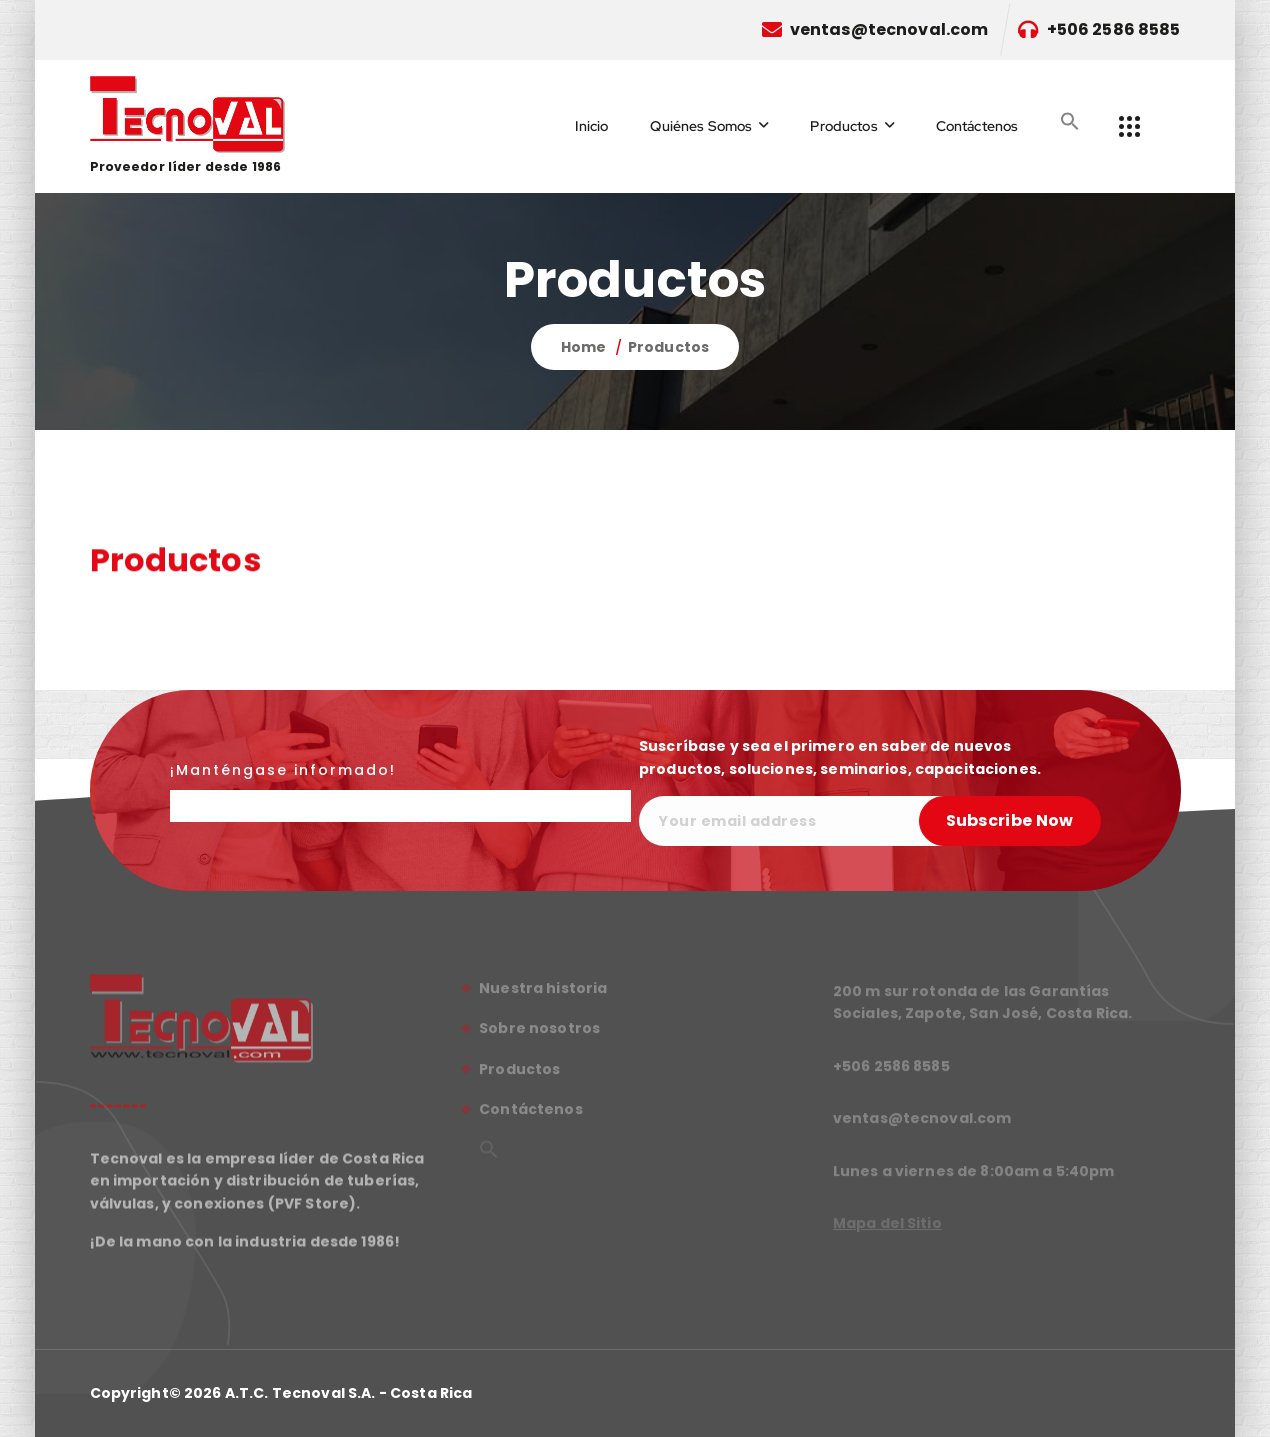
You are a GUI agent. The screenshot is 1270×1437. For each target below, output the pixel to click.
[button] (1070, 121)
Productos (843, 126)
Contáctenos (977, 126)
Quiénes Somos (701, 126)
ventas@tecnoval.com (889, 29)
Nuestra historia (543, 995)
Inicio (591, 126)
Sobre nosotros (539, 1035)
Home (584, 347)
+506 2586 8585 (1114, 29)
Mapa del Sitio (887, 1229)
